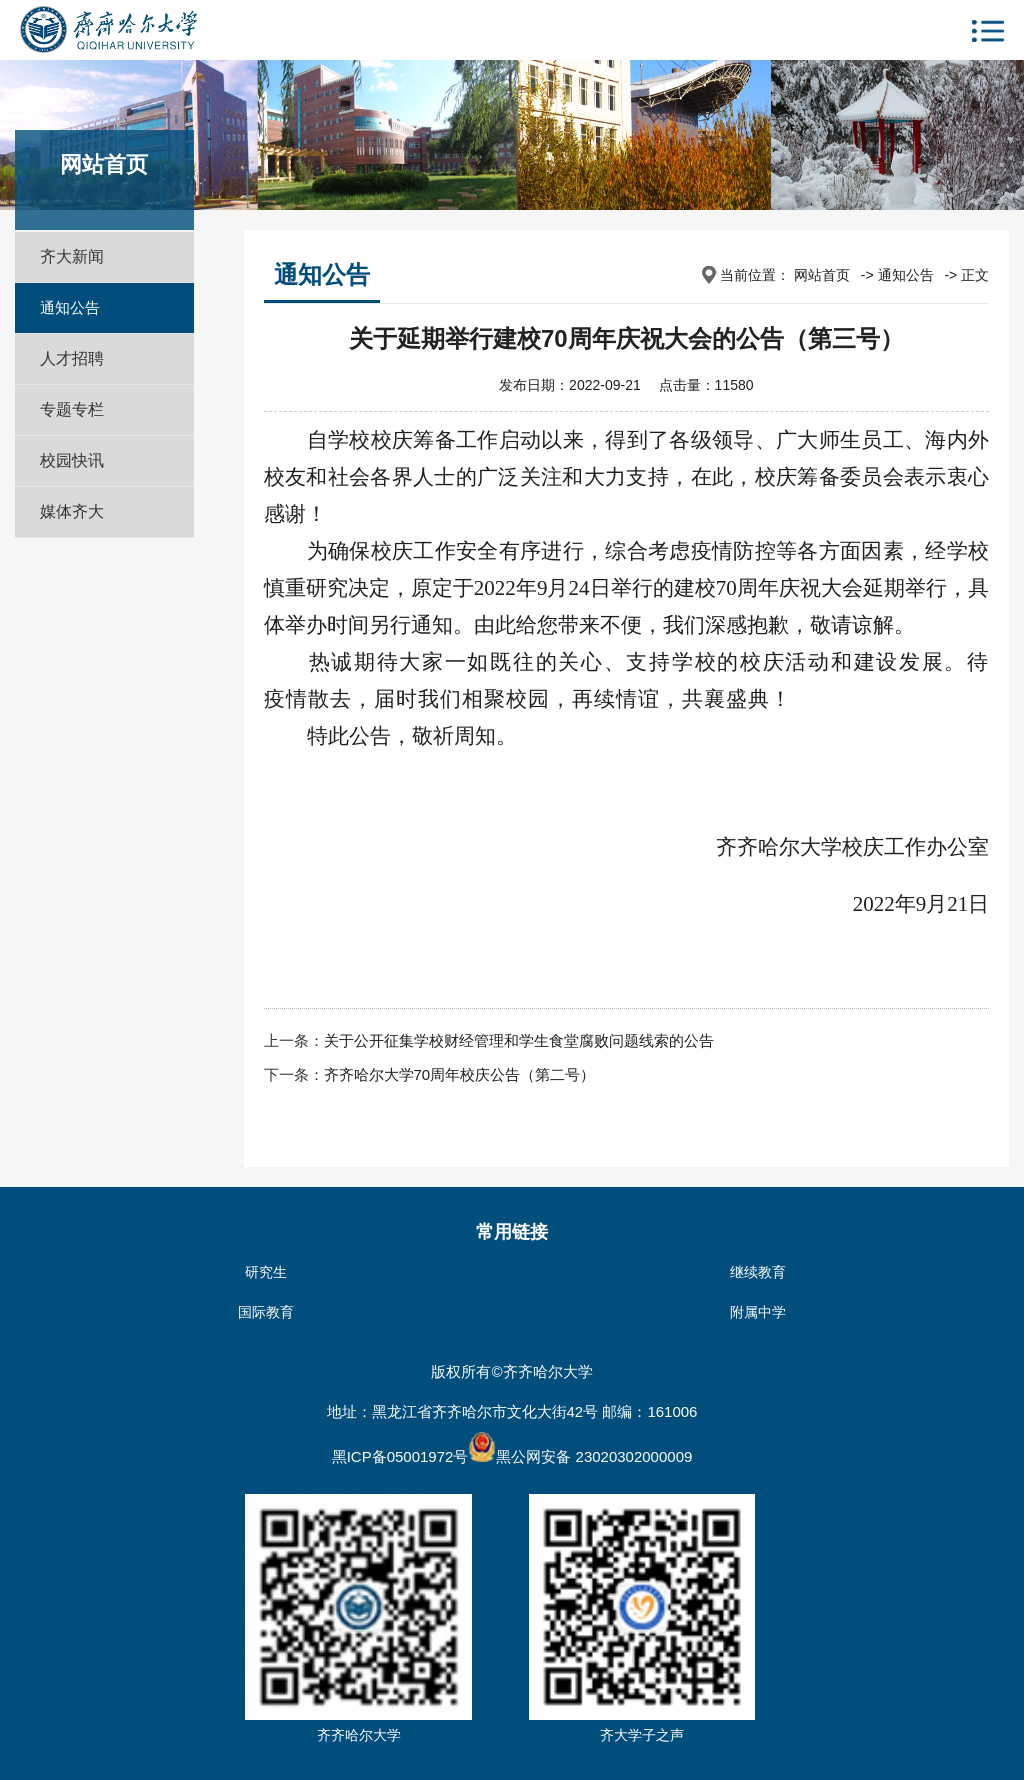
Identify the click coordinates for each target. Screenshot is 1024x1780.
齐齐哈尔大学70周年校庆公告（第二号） (460, 1074)
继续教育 (758, 1272)
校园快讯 (72, 460)
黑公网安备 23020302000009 (580, 1456)
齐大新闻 (72, 256)
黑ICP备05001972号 (400, 1456)
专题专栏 (72, 409)
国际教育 (266, 1312)
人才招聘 (72, 358)
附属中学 (758, 1312)
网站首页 (822, 275)
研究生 (266, 1272)
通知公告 (70, 307)
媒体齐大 (72, 511)
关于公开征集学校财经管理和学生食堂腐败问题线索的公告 (519, 1040)
